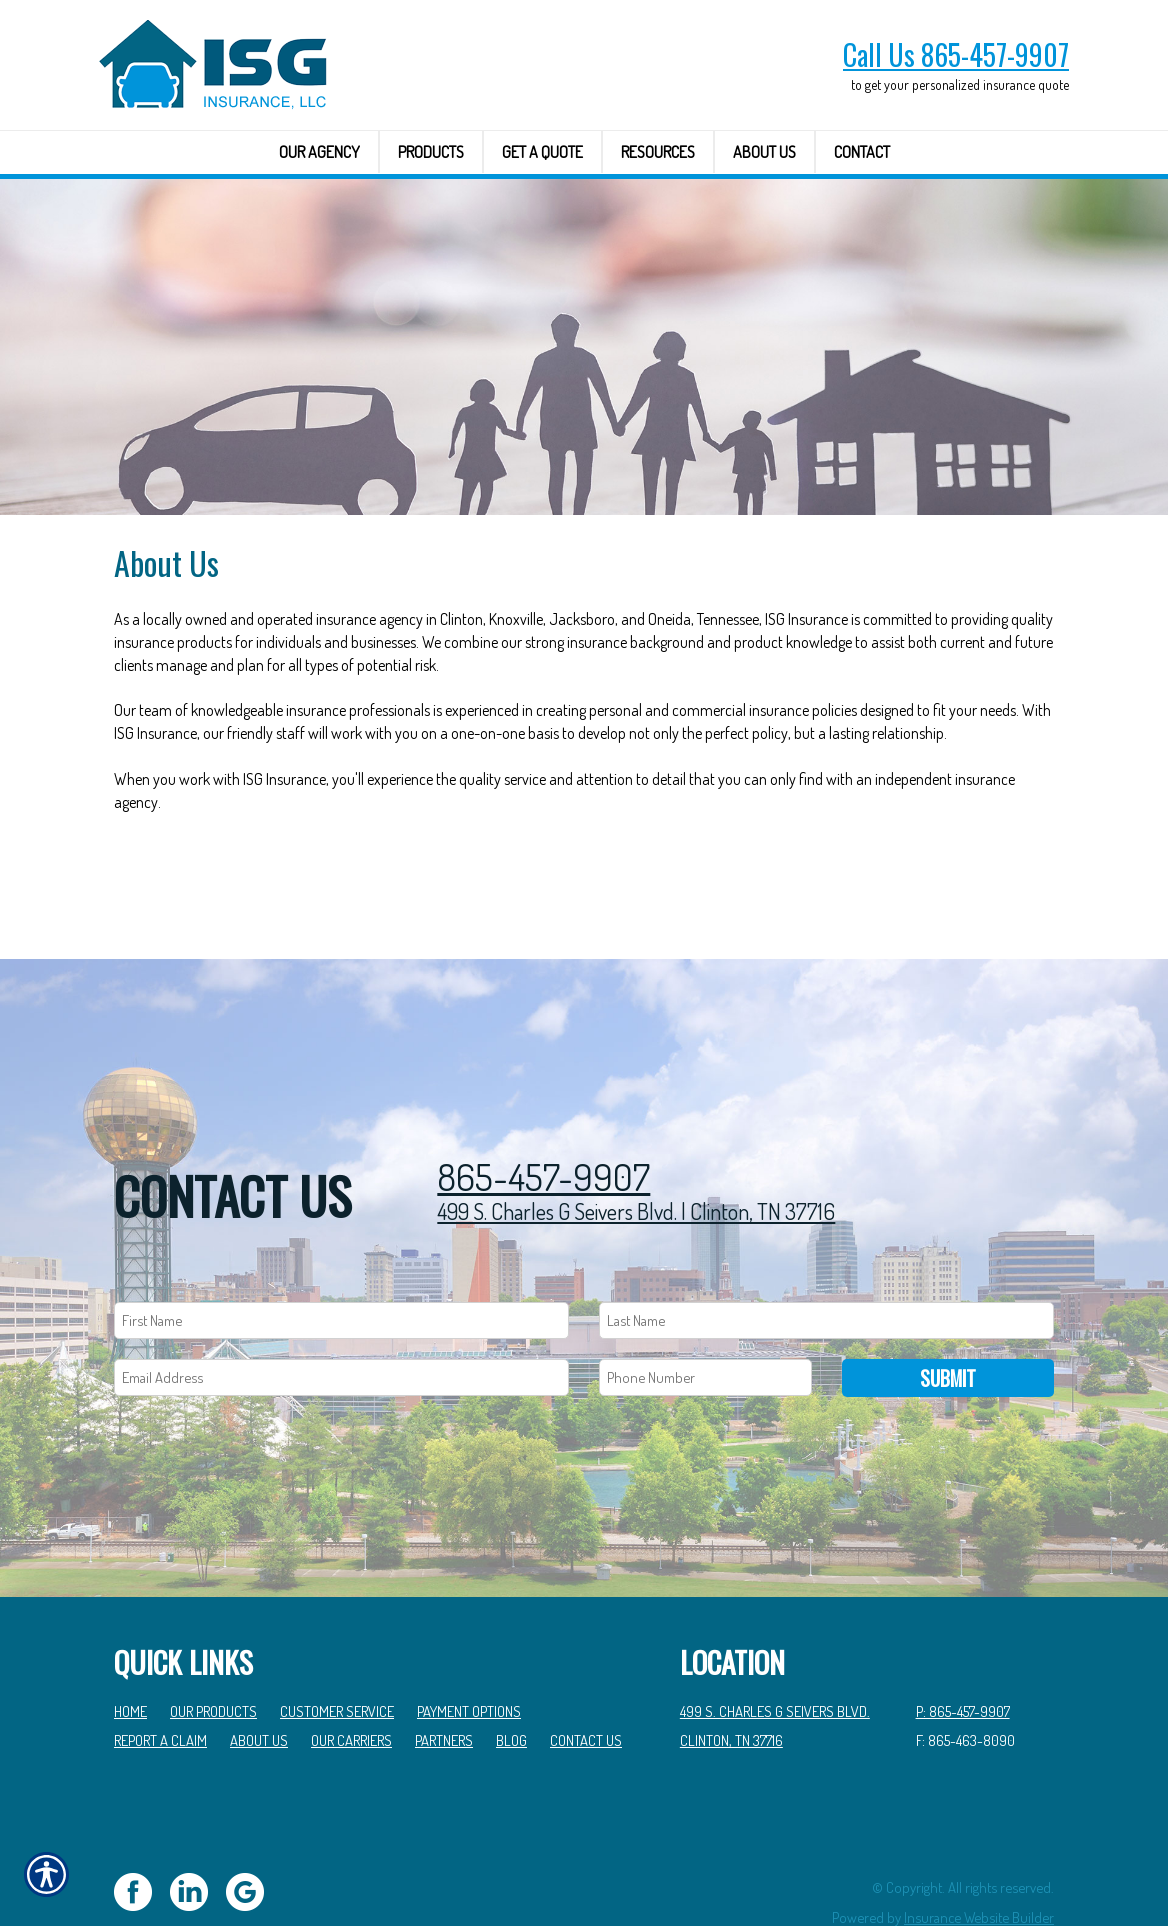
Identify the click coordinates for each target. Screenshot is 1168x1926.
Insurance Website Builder (979, 1861)
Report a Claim (160, 1684)
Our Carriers (351, 1684)
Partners (444, 1684)
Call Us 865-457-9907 (956, 54)
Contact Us (586, 1684)
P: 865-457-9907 (963, 1655)
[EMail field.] (341, 1321)
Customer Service (337, 1655)
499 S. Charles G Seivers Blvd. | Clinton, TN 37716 (636, 1154)
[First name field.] (341, 1264)
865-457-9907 (543, 1121)
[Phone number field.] (705, 1321)
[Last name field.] (826, 1264)
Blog (511, 1684)
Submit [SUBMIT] (948, 1322)
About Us (259, 1684)
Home (130, 1655)
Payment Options (469, 1655)
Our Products (213, 1655)
